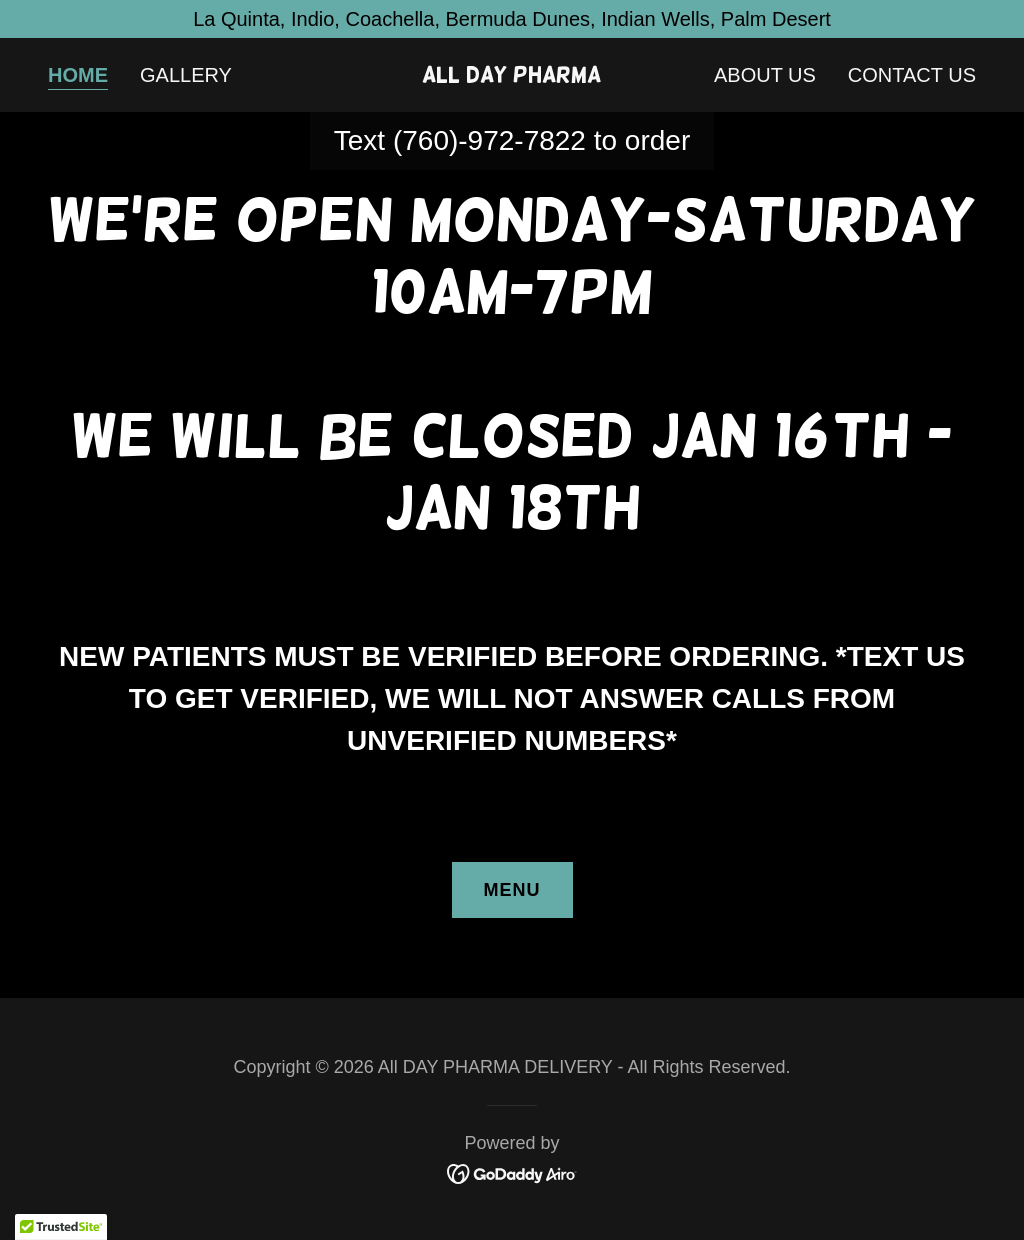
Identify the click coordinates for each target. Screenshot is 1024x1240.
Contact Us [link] (912, 75)
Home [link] (78, 75)
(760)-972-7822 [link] (489, 140)
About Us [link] (765, 75)
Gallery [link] (186, 75)
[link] (511, 75)
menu (512, 890)
